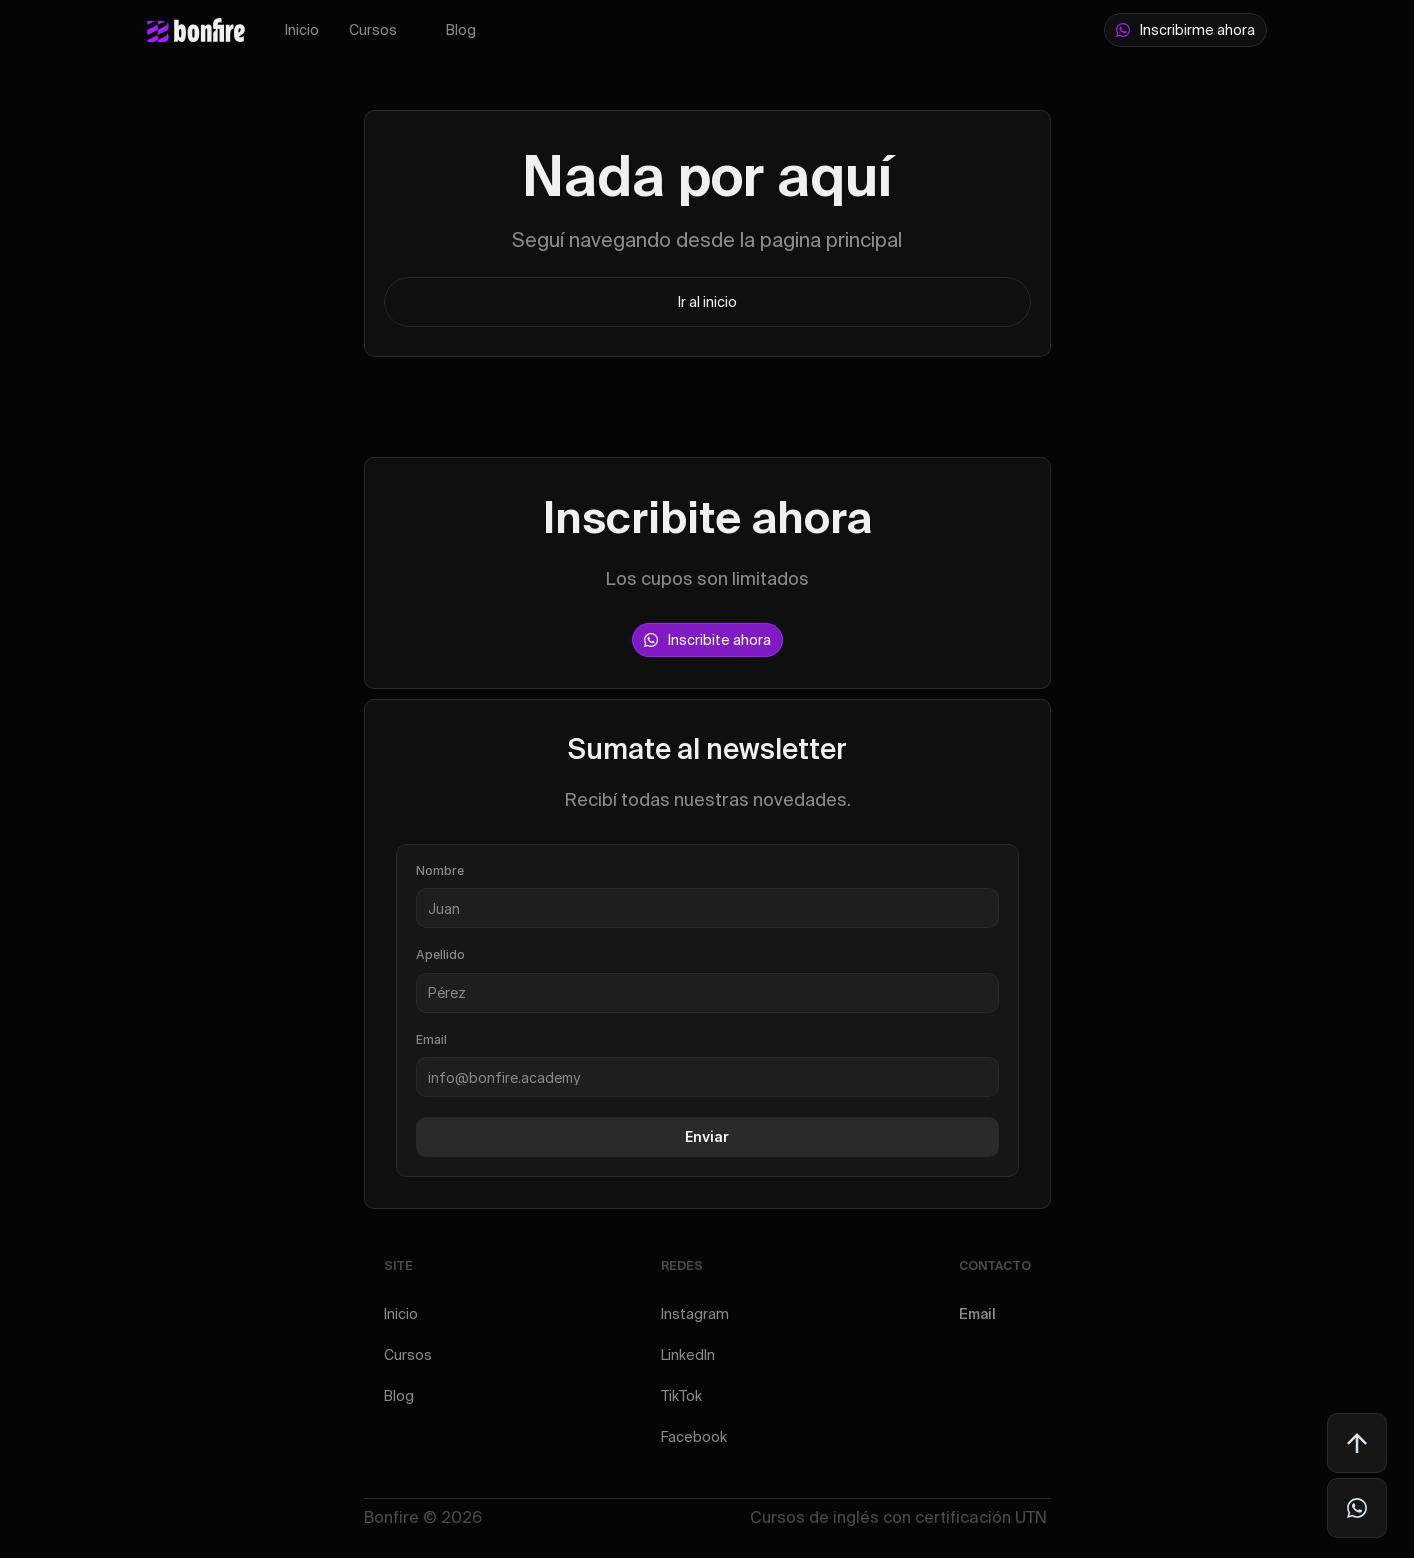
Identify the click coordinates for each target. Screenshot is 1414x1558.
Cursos (373, 30)
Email (977, 1314)
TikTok (681, 1396)
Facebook (694, 1437)
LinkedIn (688, 1355)
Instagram (695, 1314)
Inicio (302, 30)
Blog (461, 30)
